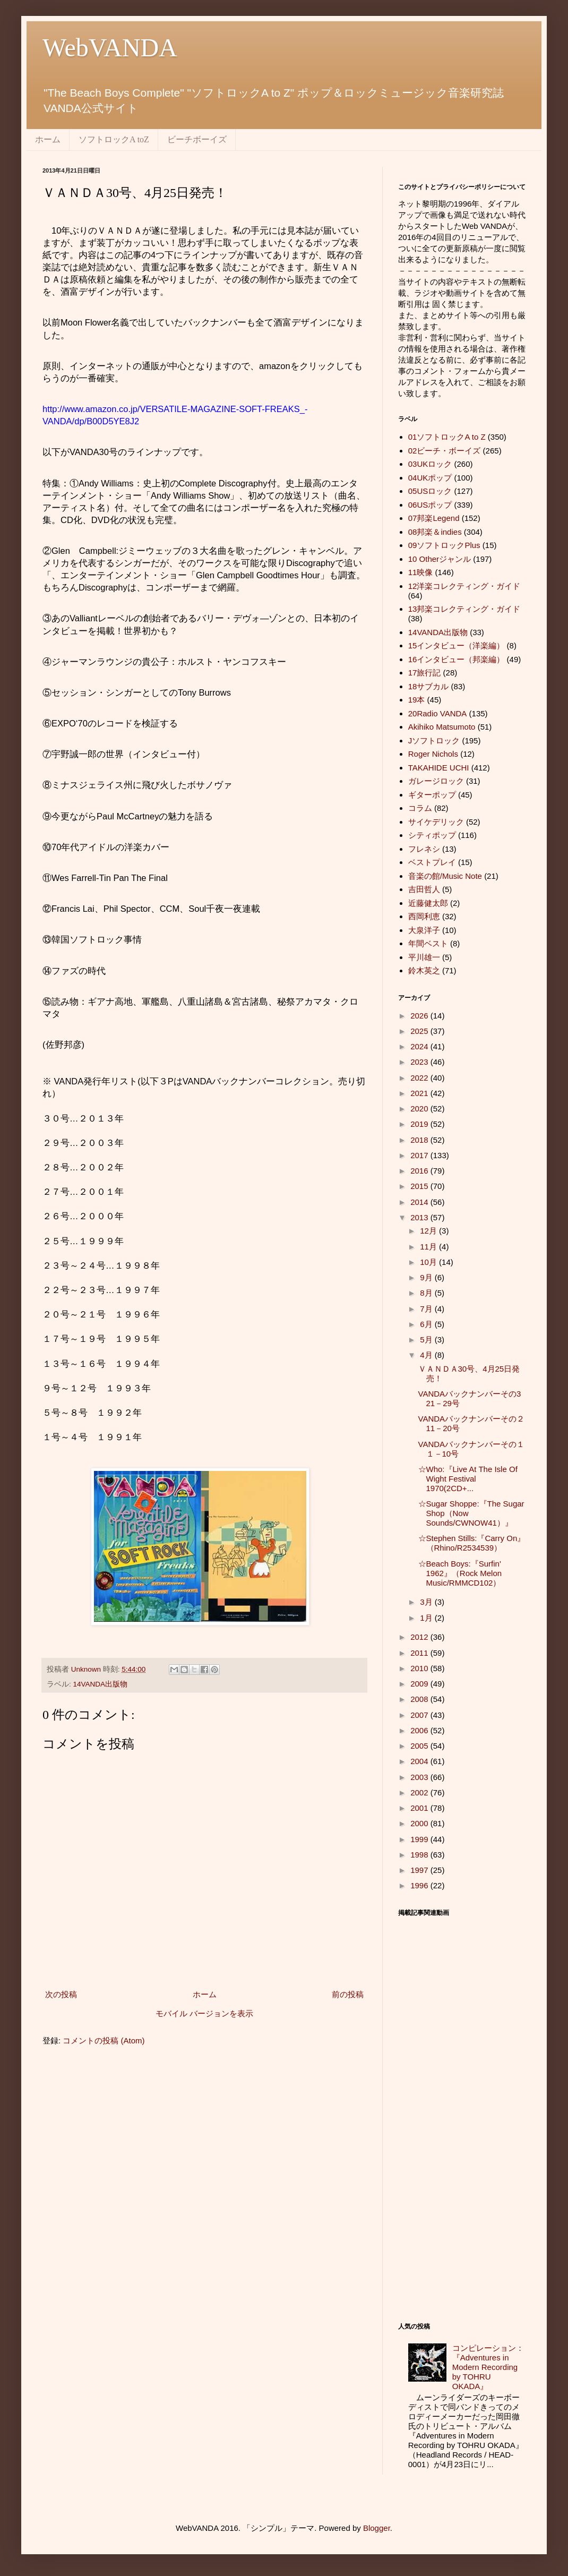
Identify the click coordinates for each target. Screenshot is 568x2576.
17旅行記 (424, 672)
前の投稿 (348, 1994)
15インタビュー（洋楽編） (456, 645)
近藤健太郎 (428, 903)
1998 (420, 1854)
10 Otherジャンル (439, 558)
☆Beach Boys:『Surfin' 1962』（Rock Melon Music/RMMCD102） (460, 1573)
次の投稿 (61, 1994)
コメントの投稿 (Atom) (103, 2040)
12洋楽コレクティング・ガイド (464, 585)
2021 (420, 1093)
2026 (420, 1015)
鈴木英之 (424, 970)
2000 (420, 1823)
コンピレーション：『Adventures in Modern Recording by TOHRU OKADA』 (488, 2367)
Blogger (376, 2527)
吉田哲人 (424, 889)
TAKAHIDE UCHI (438, 767)
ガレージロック (436, 780)
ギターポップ (432, 794)
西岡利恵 (424, 916)
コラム (420, 807)
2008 (420, 1699)
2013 (420, 1217)
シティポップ (432, 835)
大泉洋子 (424, 930)
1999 (420, 1839)
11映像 (420, 572)
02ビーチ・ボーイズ (444, 450)
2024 (420, 1046)
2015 (420, 1186)
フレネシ (424, 848)
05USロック (430, 490)
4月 (427, 1354)
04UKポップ (430, 477)
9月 (427, 1277)
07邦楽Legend (434, 518)
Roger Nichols (433, 753)
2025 (420, 1030)
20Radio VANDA (437, 713)
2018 (420, 1139)
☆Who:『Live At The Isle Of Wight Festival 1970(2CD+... (468, 1479)
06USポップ (430, 504)
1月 (427, 1617)
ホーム (48, 139)
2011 (420, 1652)
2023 (420, 1061)
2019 (420, 1123)
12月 (429, 1230)
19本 (416, 699)
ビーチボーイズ (197, 139)
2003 (420, 1777)
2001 (420, 1807)
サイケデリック (436, 821)
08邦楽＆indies (435, 531)
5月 (427, 1339)
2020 (420, 1108)
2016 (420, 1170)
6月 (427, 1324)
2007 (420, 1714)
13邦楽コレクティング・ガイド (464, 608)
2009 (420, 1683)
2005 (420, 1745)
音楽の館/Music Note (445, 875)
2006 (420, 1730)
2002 (420, 1792)
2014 (420, 1201)
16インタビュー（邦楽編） (456, 659)
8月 (427, 1292)
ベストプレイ (432, 862)
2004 (420, 1761)
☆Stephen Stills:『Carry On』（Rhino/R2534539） (472, 1543)
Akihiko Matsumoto (442, 726)
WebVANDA (109, 47)
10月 (429, 1261)
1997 (420, 1870)
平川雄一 (424, 957)
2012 (420, 1636)
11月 (429, 1246)
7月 (427, 1308)
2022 (420, 1077)
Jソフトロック (434, 740)
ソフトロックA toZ (114, 139)
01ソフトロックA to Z (447, 436)
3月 (427, 1601)
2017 (420, 1155)
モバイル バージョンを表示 (204, 2013)
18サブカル (428, 686)
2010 (420, 1668)
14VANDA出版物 (100, 1684)
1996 (420, 1885)
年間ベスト (428, 943)
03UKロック (430, 463)
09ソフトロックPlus (444, 545)
